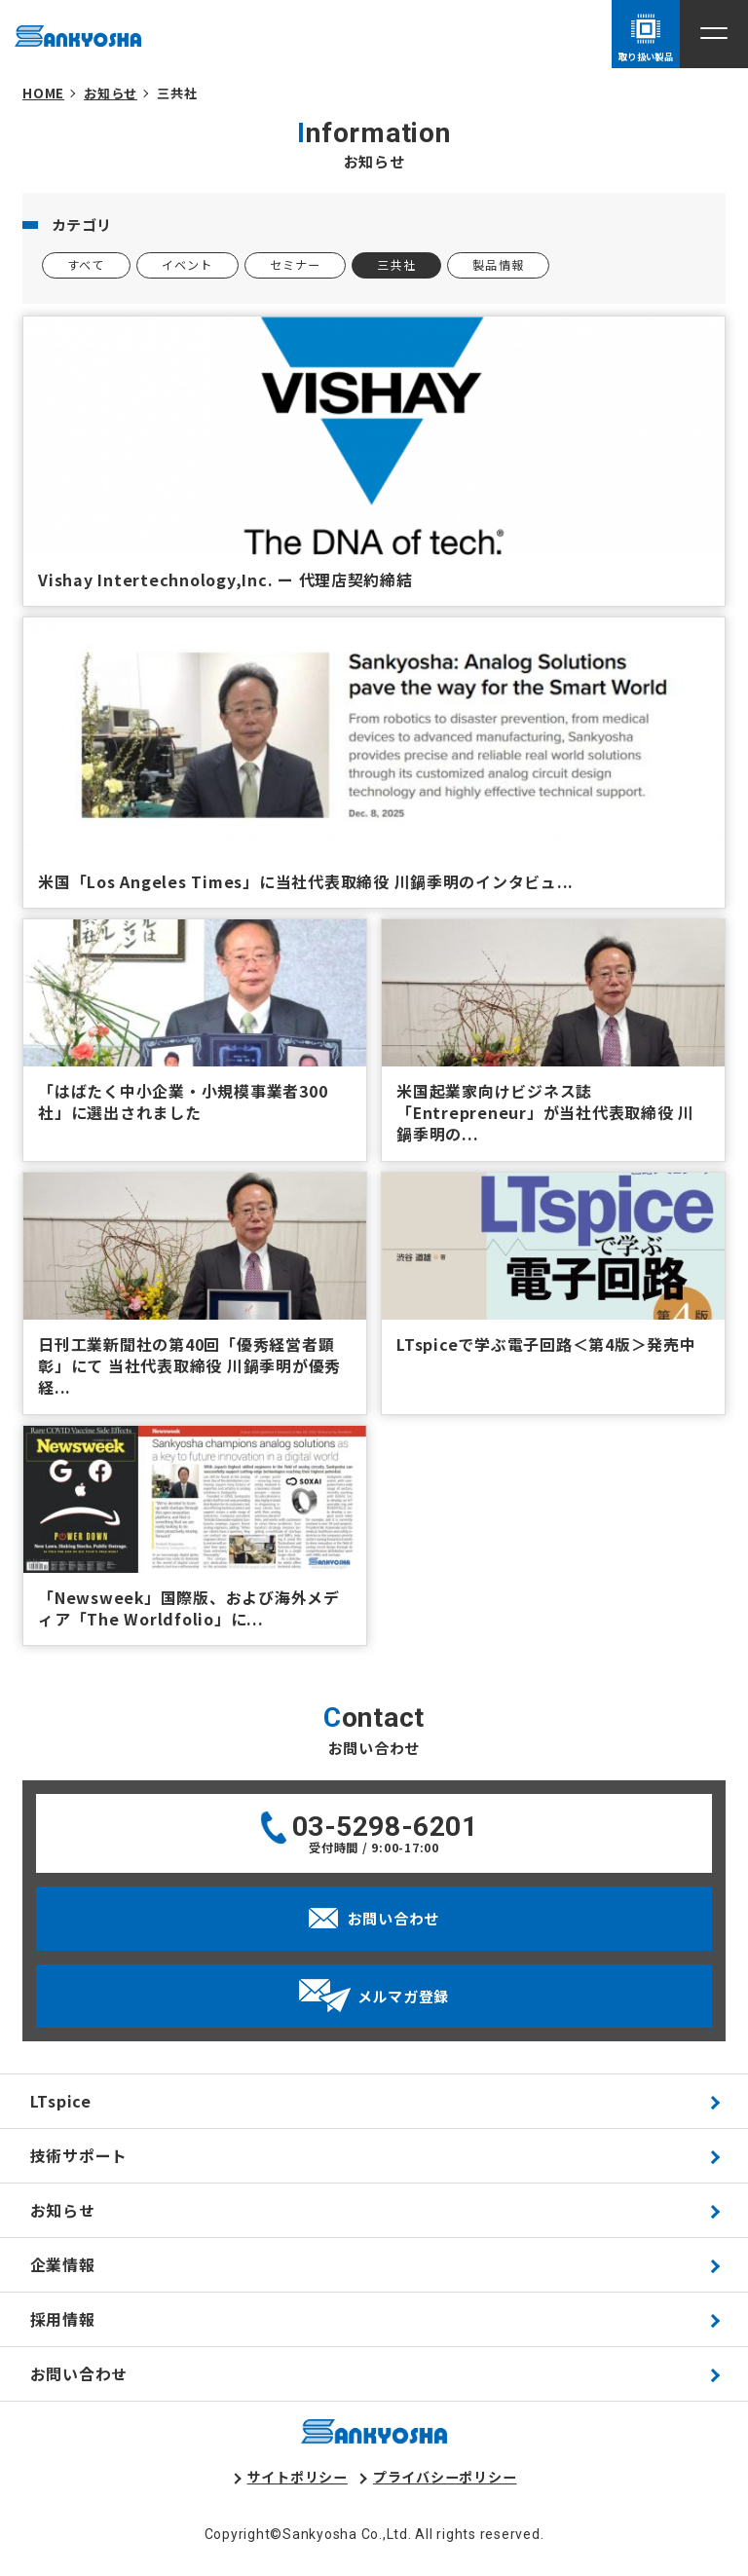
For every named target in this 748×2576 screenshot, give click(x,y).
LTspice (61, 2101)
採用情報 (62, 2319)
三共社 (396, 265)
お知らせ (62, 2210)
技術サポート (79, 2156)
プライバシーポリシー (445, 2476)
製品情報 (498, 265)
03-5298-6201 (385, 1827)
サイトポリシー (297, 2476)
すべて (86, 265)
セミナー (295, 265)
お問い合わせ (79, 2374)
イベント (187, 265)
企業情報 (62, 2265)
